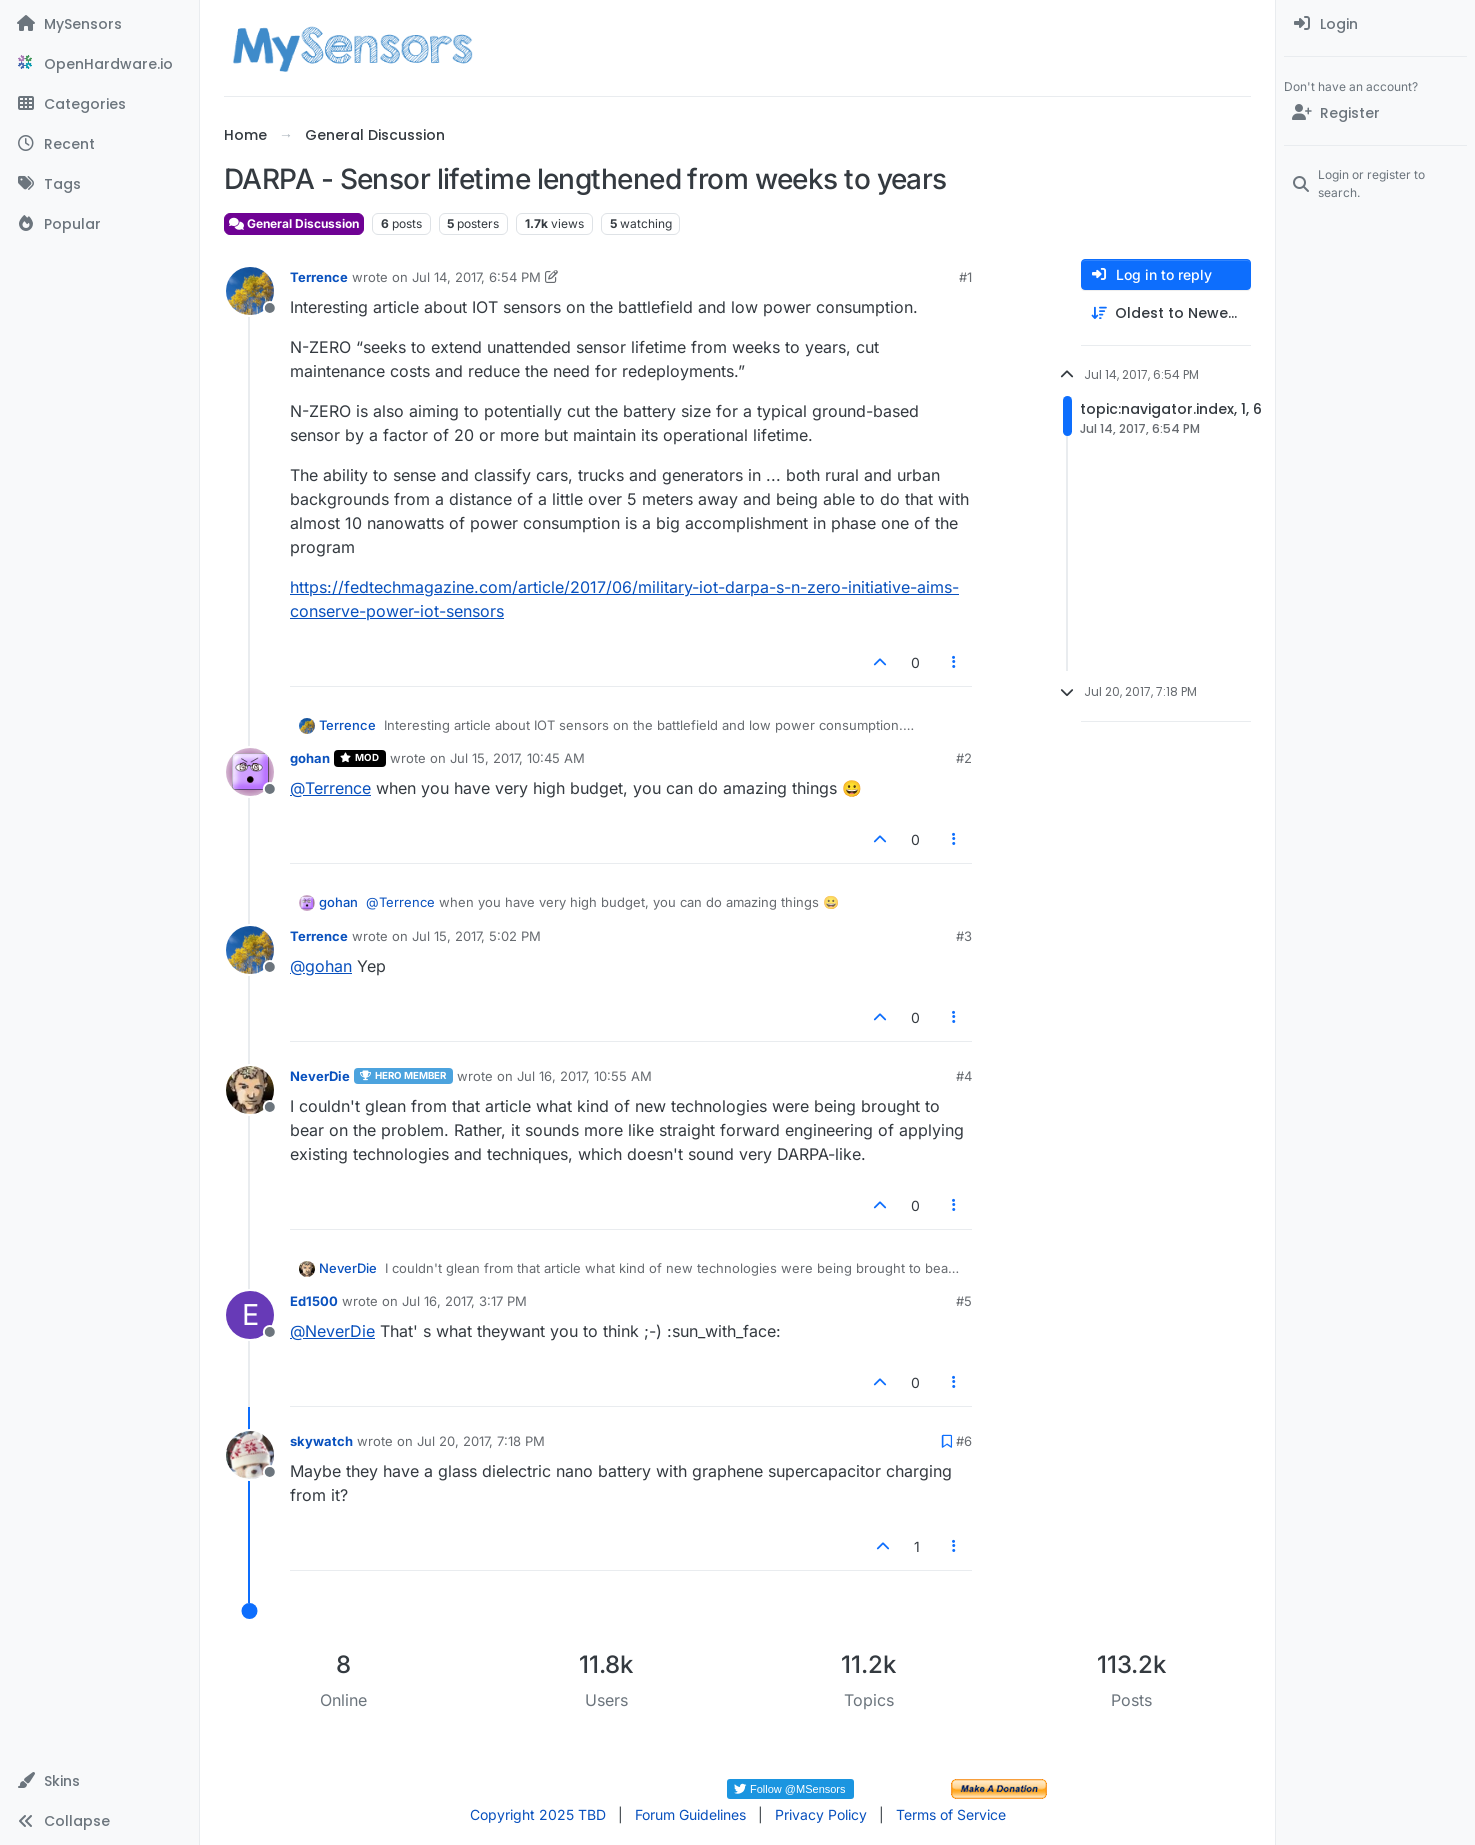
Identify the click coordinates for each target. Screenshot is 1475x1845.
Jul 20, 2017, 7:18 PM (481, 1441)
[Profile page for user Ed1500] (250, 1315)
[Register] (1375, 113)
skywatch (321, 1441)
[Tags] (99, 184)
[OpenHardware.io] (99, 64)
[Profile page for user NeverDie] (250, 1090)
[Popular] (99, 224)
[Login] (1375, 24)
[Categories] (99, 104)
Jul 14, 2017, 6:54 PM (476, 277)
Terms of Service (951, 1814)
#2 (964, 758)
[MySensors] (99, 24)
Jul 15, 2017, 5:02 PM (476, 936)
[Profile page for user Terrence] (250, 291)
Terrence (319, 277)
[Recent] (99, 144)
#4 (964, 1076)
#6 (964, 1441)
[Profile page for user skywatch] (250, 1455)
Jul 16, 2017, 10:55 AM (584, 1076)
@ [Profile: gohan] (321, 966)
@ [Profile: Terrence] (330, 788)
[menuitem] (1375, 24)
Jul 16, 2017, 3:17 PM (464, 1301)
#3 (964, 936)
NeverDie (320, 1076)
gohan (310, 758)
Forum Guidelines (690, 1814)
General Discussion (294, 223)
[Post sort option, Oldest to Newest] (1166, 313)
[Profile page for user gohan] (250, 772)
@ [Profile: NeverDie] (332, 1331)
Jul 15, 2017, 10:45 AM (517, 758)
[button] (99, 1781)
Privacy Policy (821, 1814)
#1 (965, 277)
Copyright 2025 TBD (538, 1814)
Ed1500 (314, 1301)
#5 (964, 1301)
